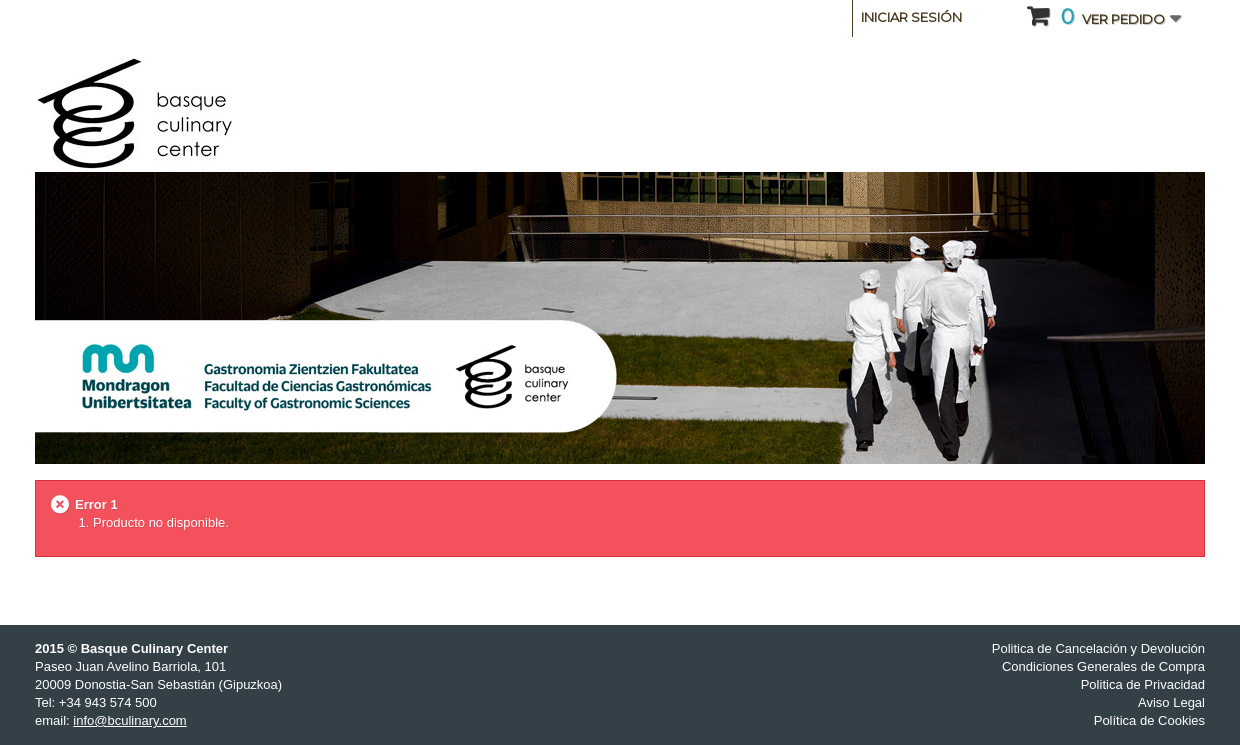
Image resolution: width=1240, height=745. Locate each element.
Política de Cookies (1149, 720)
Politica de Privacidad (1143, 684)
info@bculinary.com (129, 720)
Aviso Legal (1171, 702)
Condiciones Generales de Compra (1103, 666)
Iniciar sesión (911, 17)
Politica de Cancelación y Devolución (1098, 648)
